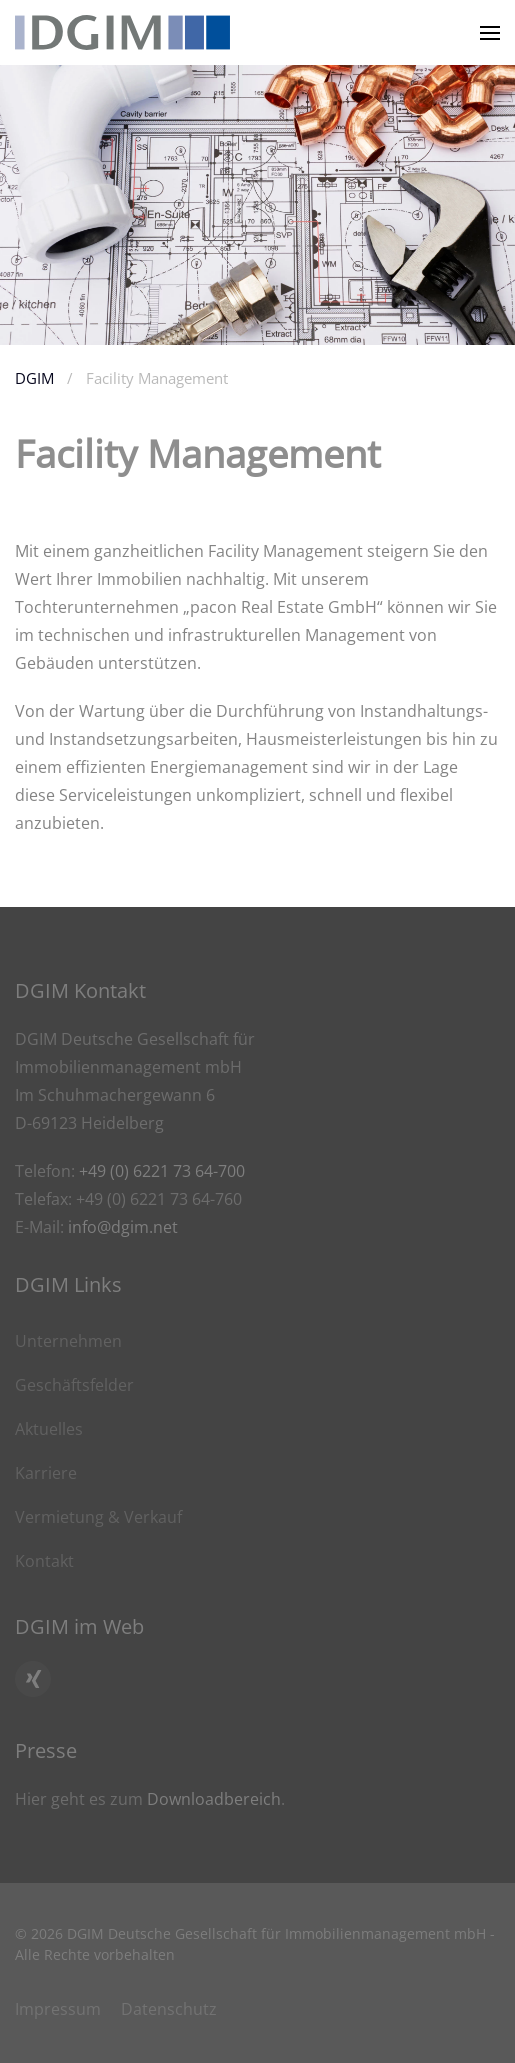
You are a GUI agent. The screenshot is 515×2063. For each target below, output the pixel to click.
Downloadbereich (214, 1799)
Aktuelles (49, 1429)
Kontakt (44, 1561)
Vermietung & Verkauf (98, 1517)
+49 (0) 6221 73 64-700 (162, 1171)
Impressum (58, 2009)
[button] (490, 32)
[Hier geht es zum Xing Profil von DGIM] (33, 1679)
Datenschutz (169, 2009)
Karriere (46, 1473)
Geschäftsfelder (74, 1385)
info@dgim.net (123, 1227)
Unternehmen (68, 1341)
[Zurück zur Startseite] (122, 32)
